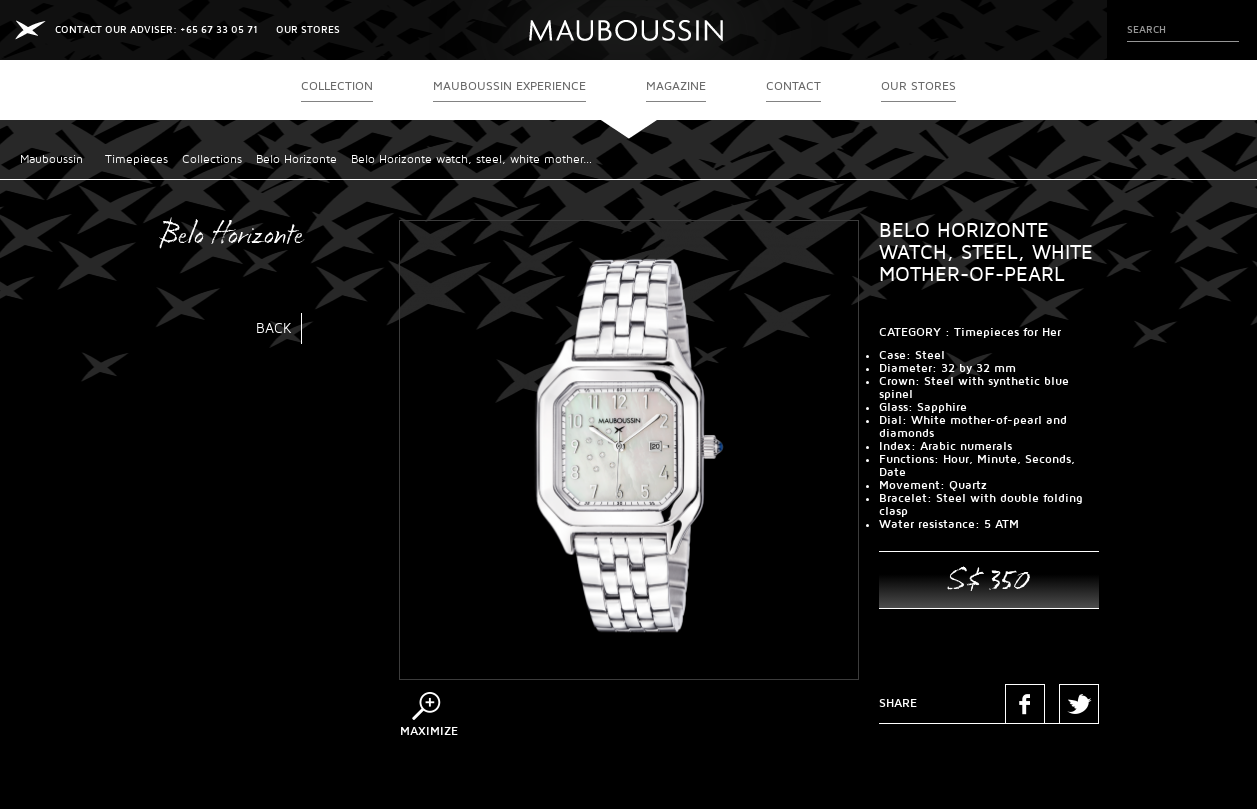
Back (274, 328)
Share (898, 703)
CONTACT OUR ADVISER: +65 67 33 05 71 (156, 29)
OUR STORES (308, 29)
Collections (212, 159)
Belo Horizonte (296, 159)
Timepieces (136, 159)
